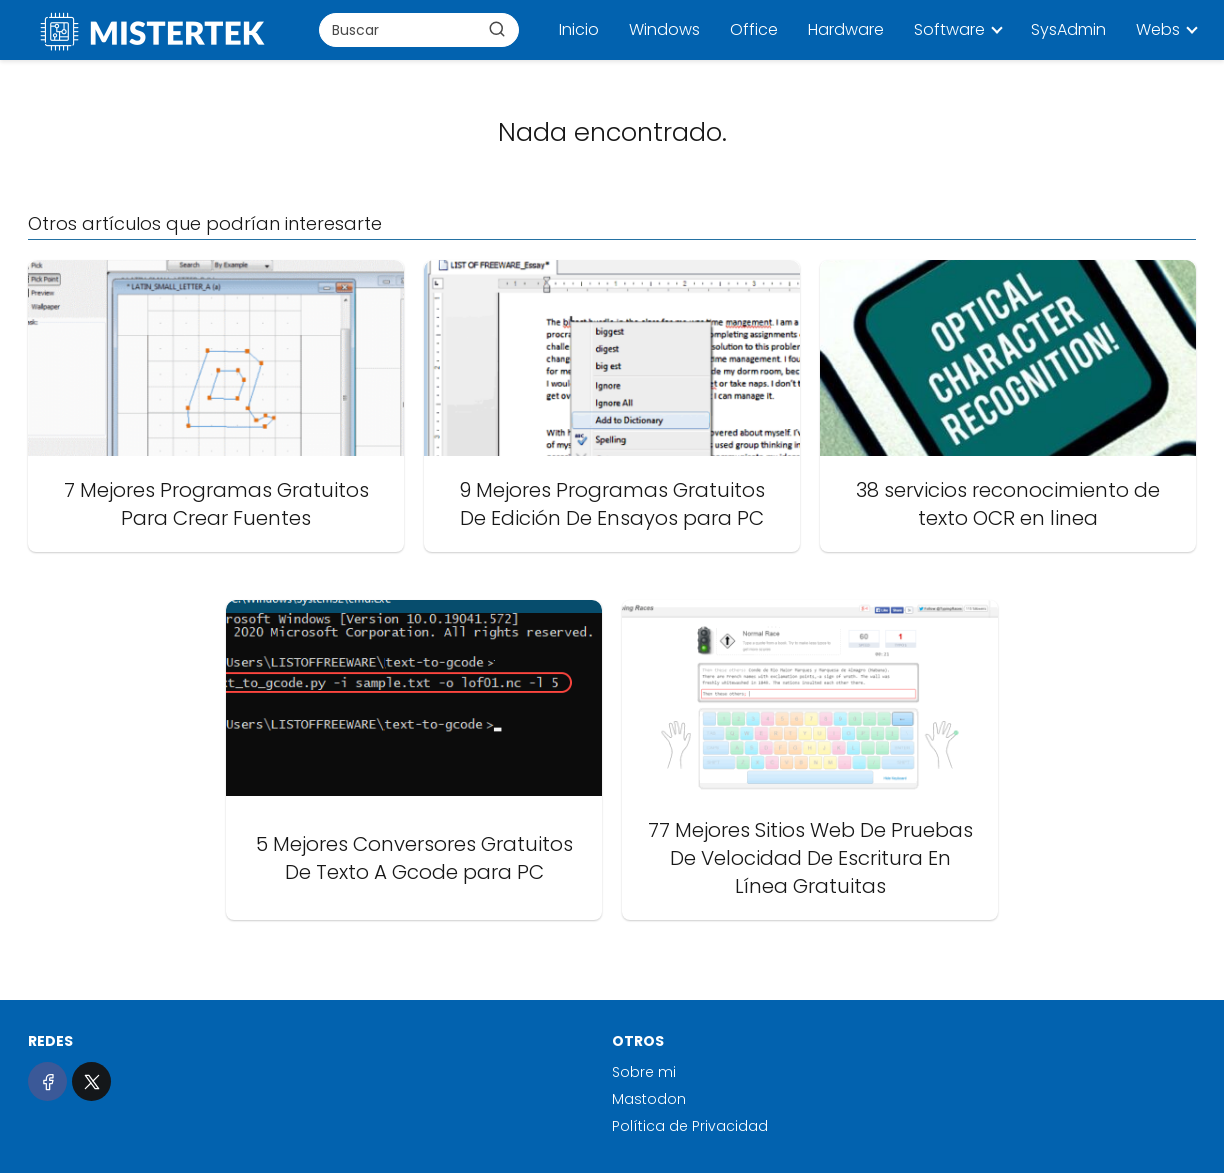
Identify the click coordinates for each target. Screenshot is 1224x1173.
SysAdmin (1068, 29)
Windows (664, 29)
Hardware (846, 29)
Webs (1158, 29)
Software (949, 29)
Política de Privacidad (690, 1126)
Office (754, 29)
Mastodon (649, 1099)
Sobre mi (644, 1072)
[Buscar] (497, 29)
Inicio (579, 29)
